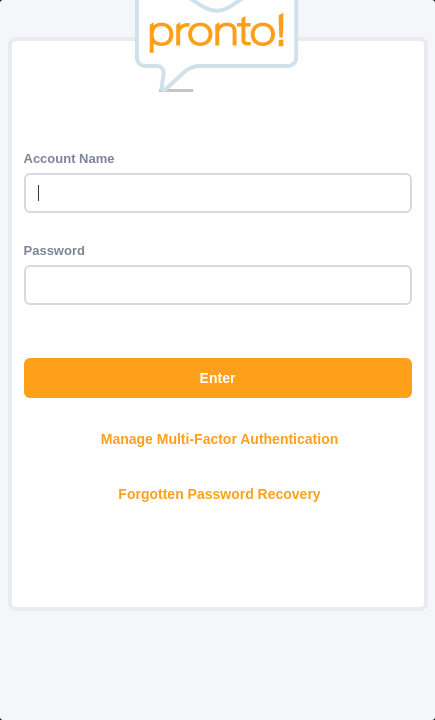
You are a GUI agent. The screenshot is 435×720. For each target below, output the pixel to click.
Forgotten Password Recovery (219, 494)
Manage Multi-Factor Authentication (219, 439)
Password (54, 250)
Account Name (69, 158)
